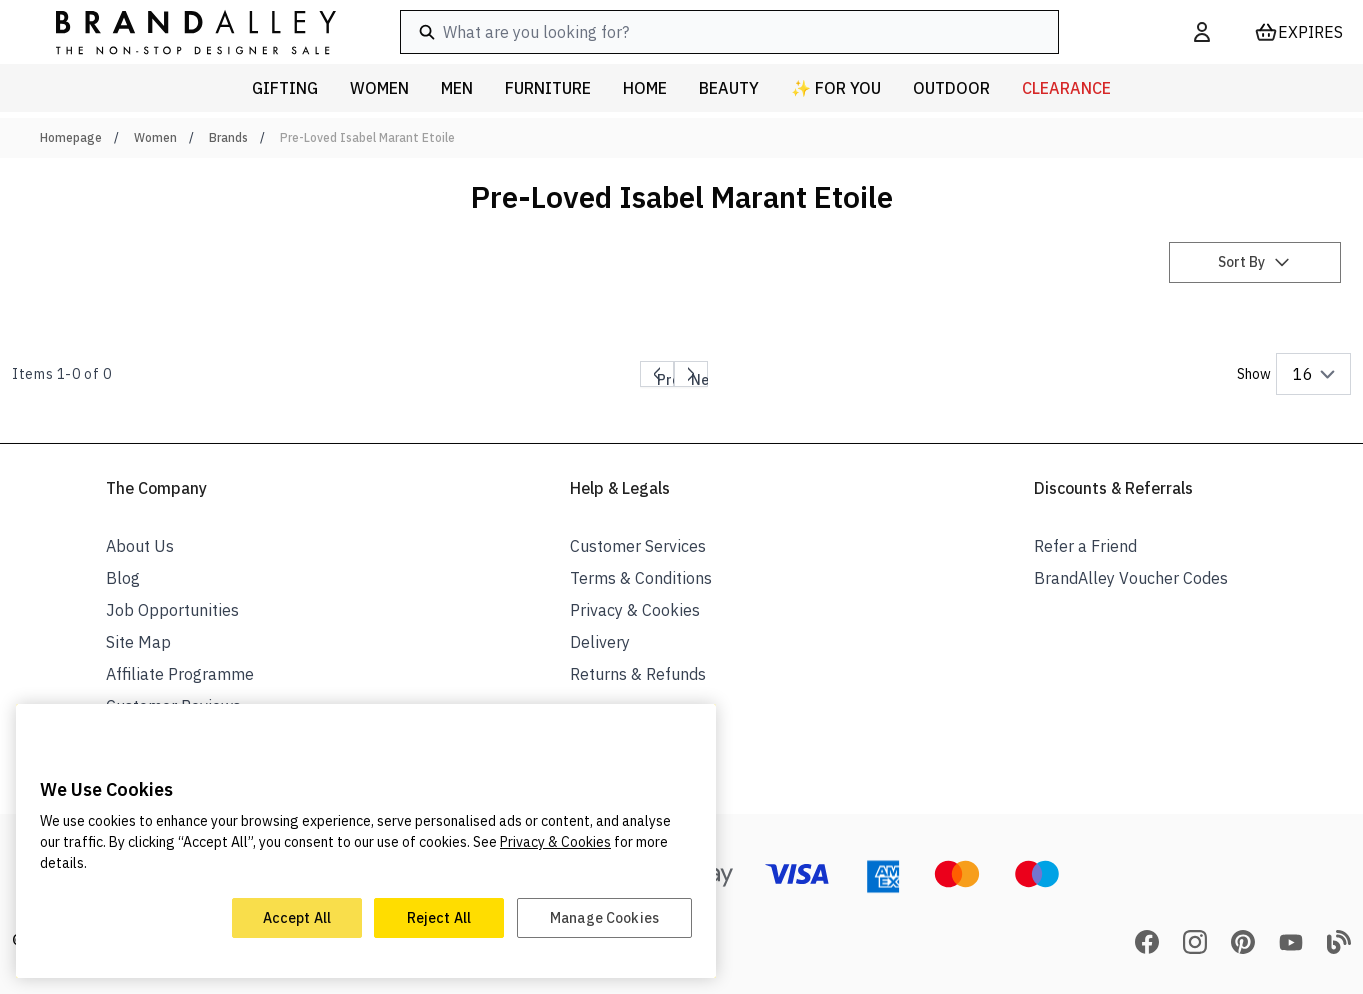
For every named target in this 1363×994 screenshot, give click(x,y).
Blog (123, 578)
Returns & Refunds (638, 674)
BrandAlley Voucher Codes (1131, 578)
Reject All (439, 918)
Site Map (138, 642)
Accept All (297, 918)
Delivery (600, 642)
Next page (707, 378)
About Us (140, 546)
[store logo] (180, 31)
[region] (366, 841)
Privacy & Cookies (635, 610)
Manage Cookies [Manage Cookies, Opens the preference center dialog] (604, 918)
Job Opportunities (172, 610)
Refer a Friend (1085, 546)
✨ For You (836, 88)
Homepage (71, 137)
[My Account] (1202, 32)
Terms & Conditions (641, 578)
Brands (228, 137)
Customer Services (638, 546)
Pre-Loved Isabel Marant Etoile (367, 137)
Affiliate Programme (180, 674)
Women (155, 137)
